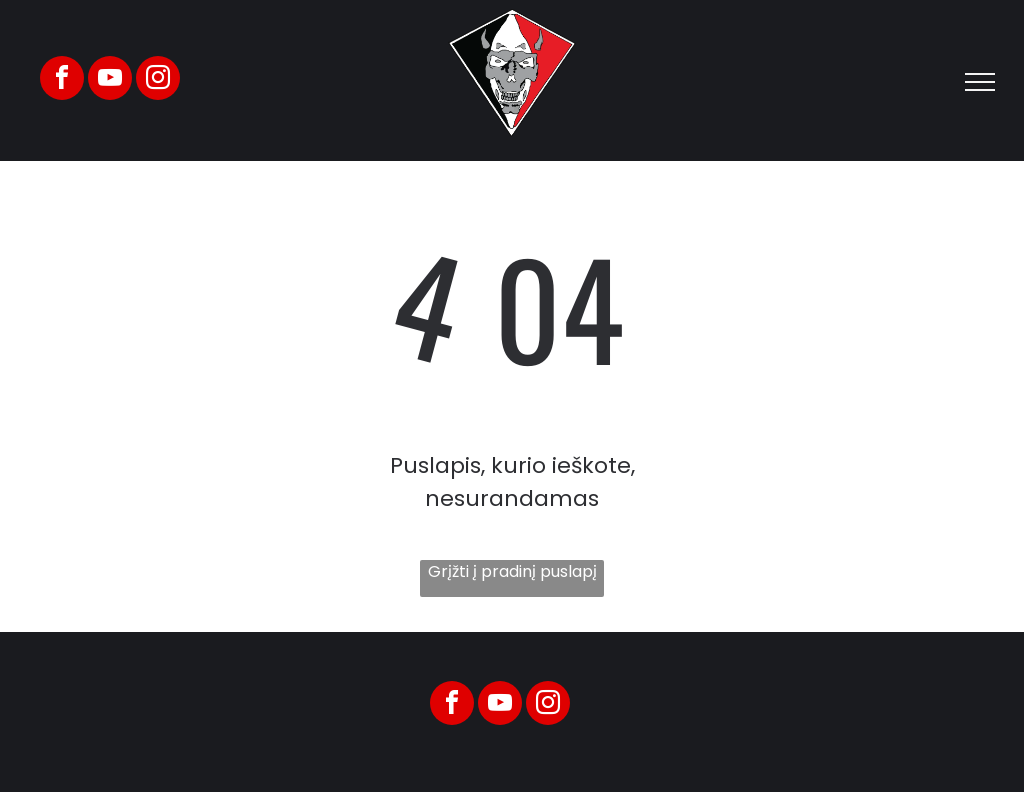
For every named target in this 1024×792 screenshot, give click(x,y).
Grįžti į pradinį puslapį (512, 571)
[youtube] (110, 80)
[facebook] (62, 80)
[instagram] (158, 80)
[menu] (980, 82)
